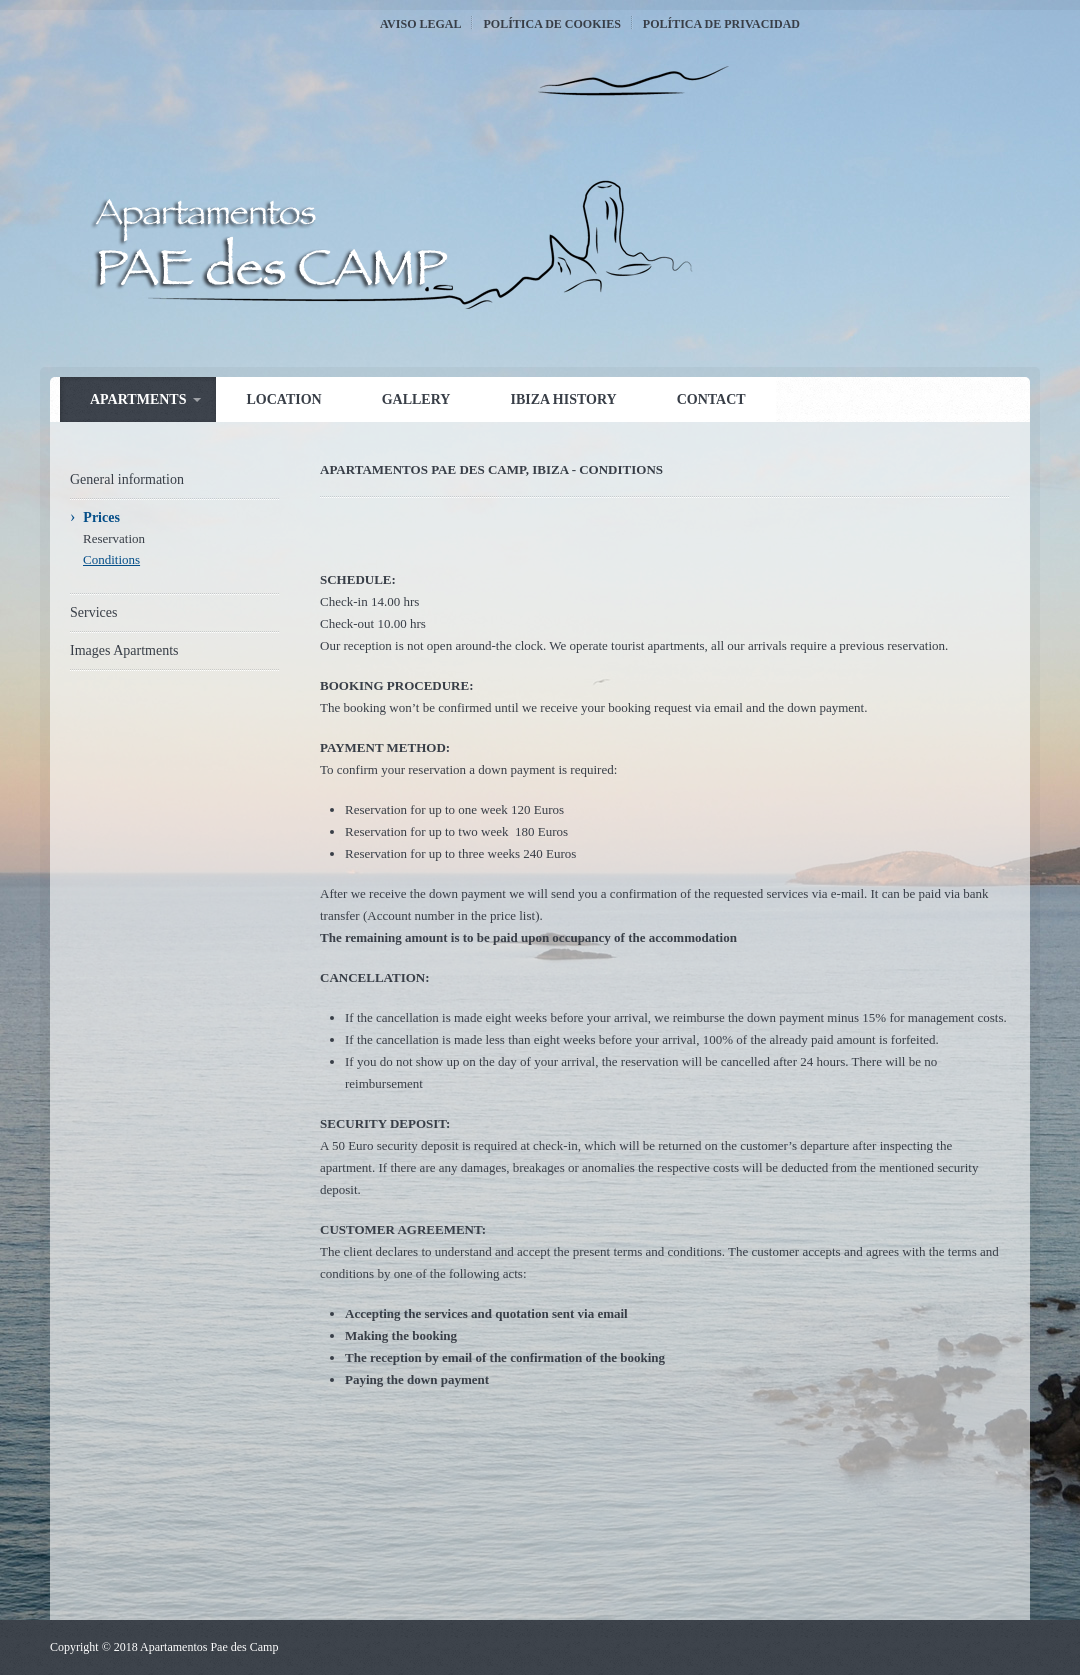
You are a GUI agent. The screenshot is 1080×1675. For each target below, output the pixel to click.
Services (93, 612)
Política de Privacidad (721, 24)
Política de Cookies (551, 24)
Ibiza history (563, 399)
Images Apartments (124, 650)
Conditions (111, 559)
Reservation (114, 538)
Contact (711, 399)
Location (283, 399)
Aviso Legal (420, 24)
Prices (101, 517)
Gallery (416, 399)
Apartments (138, 399)
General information (127, 479)
